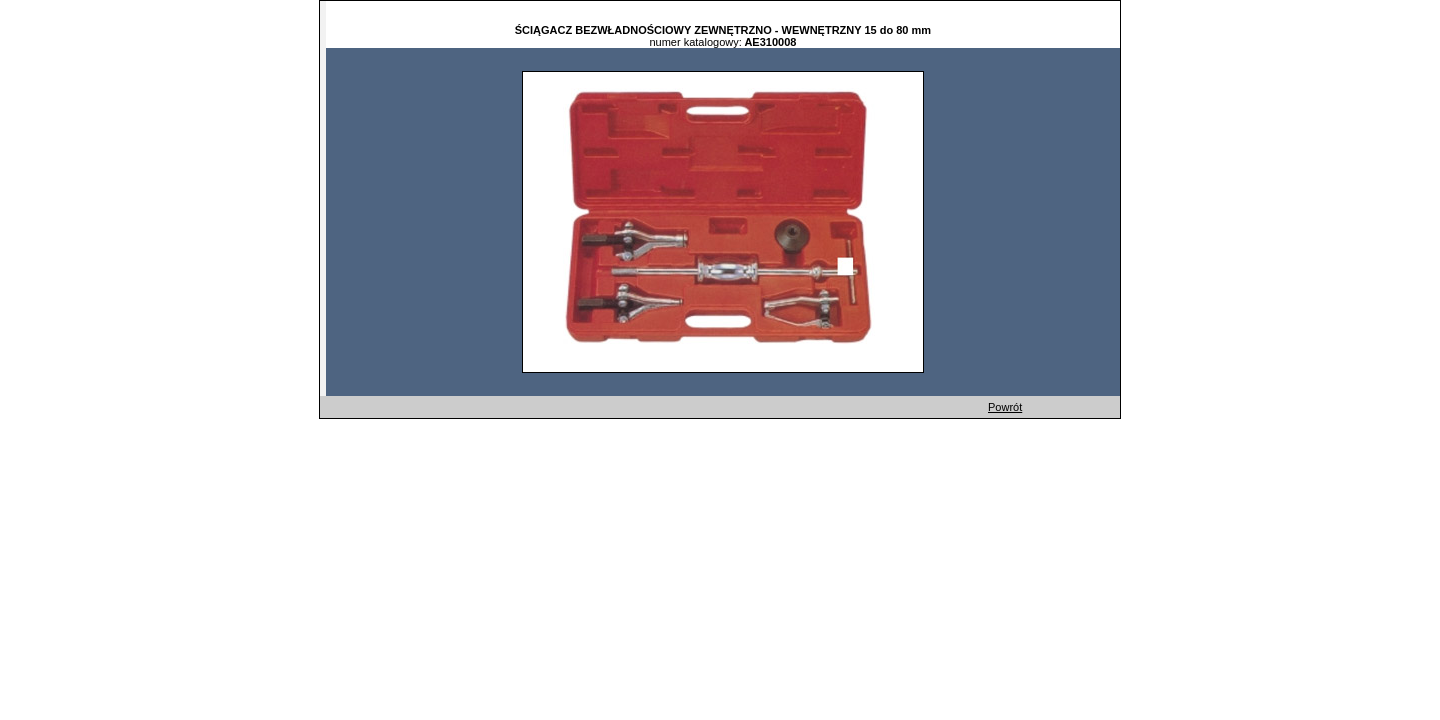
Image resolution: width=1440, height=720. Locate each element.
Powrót (1005, 407)
